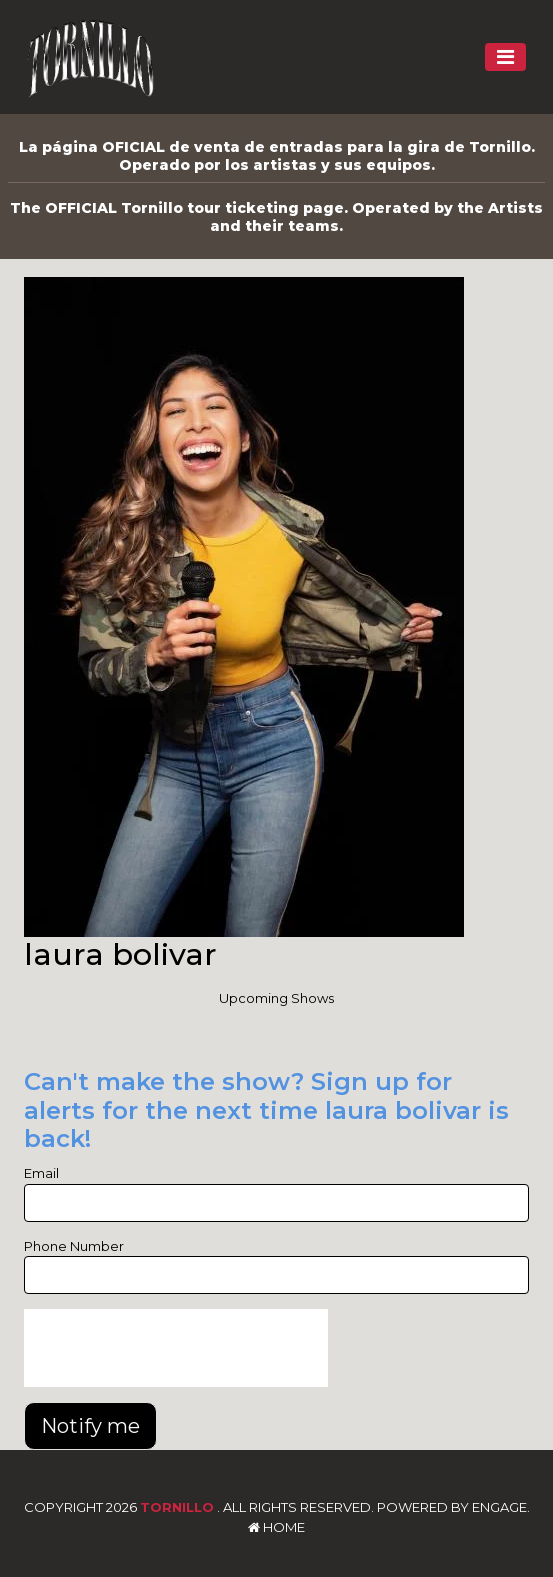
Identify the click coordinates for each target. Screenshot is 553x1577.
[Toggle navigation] (505, 57)
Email (41, 1173)
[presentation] (176, 1348)
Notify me (90, 1426)
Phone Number (74, 1246)
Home (276, 1527)
